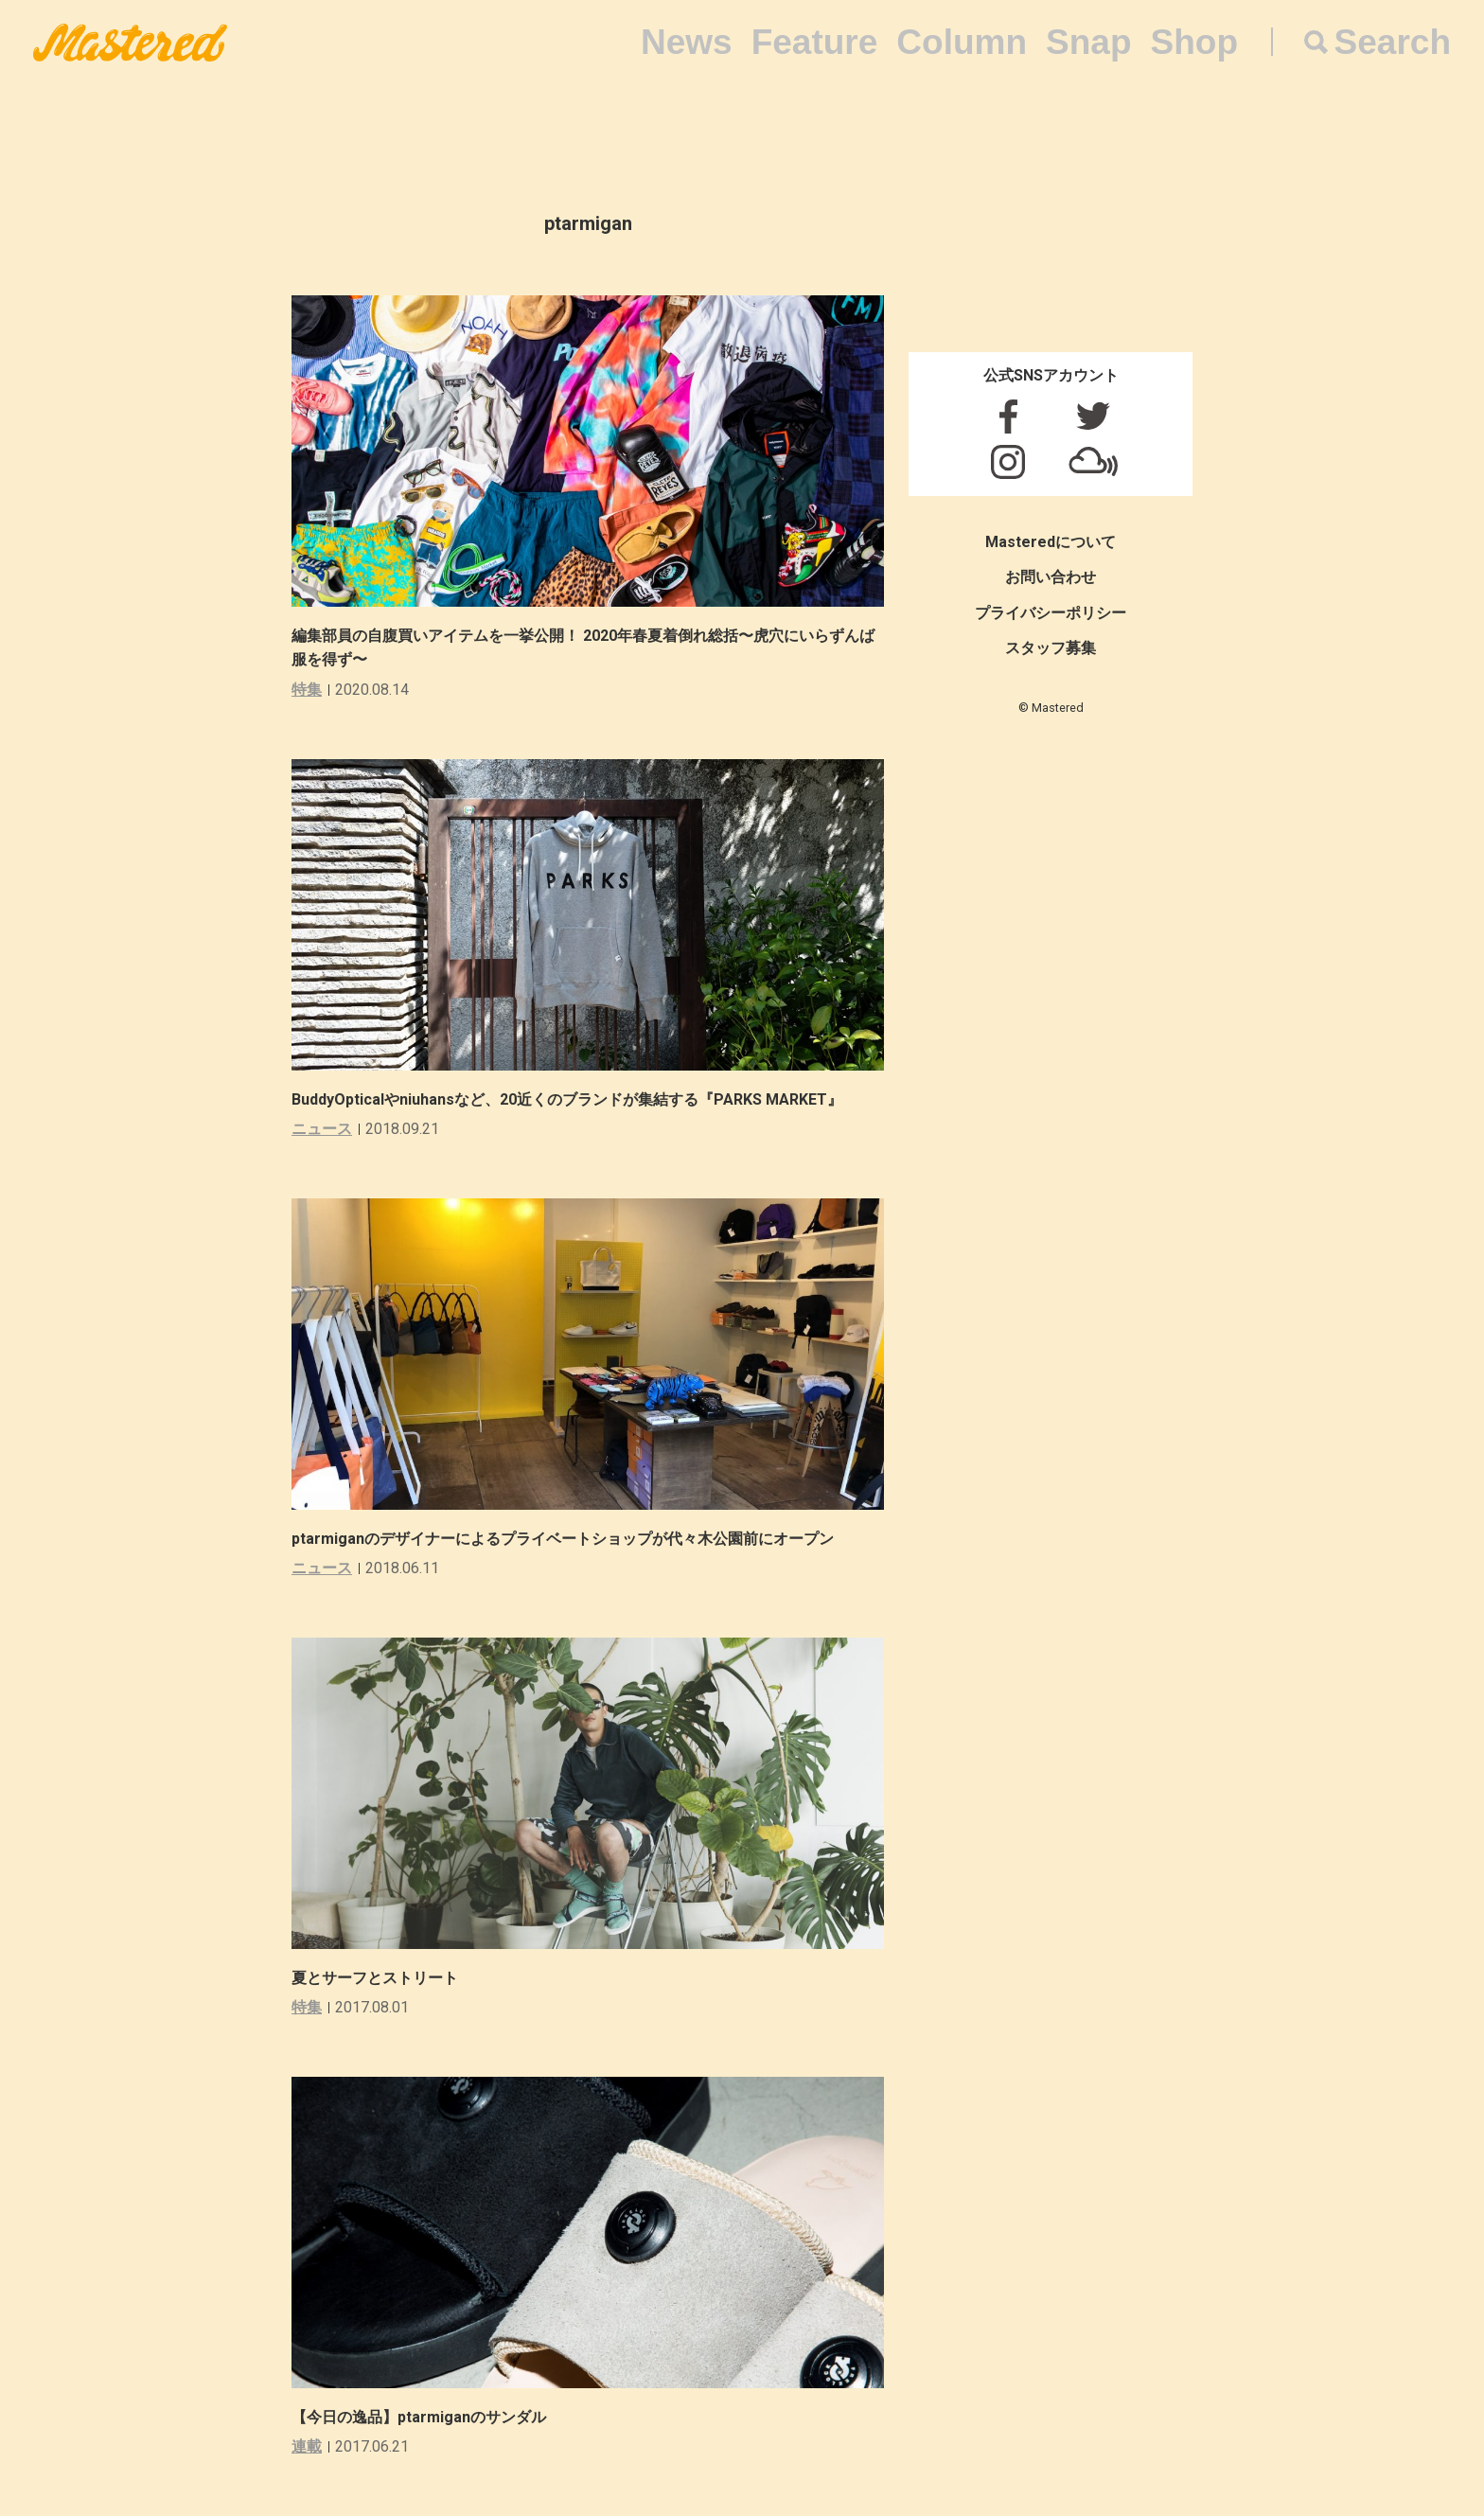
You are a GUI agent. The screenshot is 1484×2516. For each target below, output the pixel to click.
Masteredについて (1050, 542)
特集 (307, 690)
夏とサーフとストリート (375, 1978)
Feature (814, 42)
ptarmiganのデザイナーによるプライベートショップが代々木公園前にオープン (563, 1539)
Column (961, 42)
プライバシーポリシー (1050, 613)
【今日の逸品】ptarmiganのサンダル (419, 2417)
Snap (1088, 42)
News (687, 42)
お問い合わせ (1050, 577)
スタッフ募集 (1050, 648)
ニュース (322, 1129)
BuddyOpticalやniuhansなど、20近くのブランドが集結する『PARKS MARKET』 (567, 1099)
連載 (307, 2446)
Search (1392, 42)
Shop (1194, 42)
